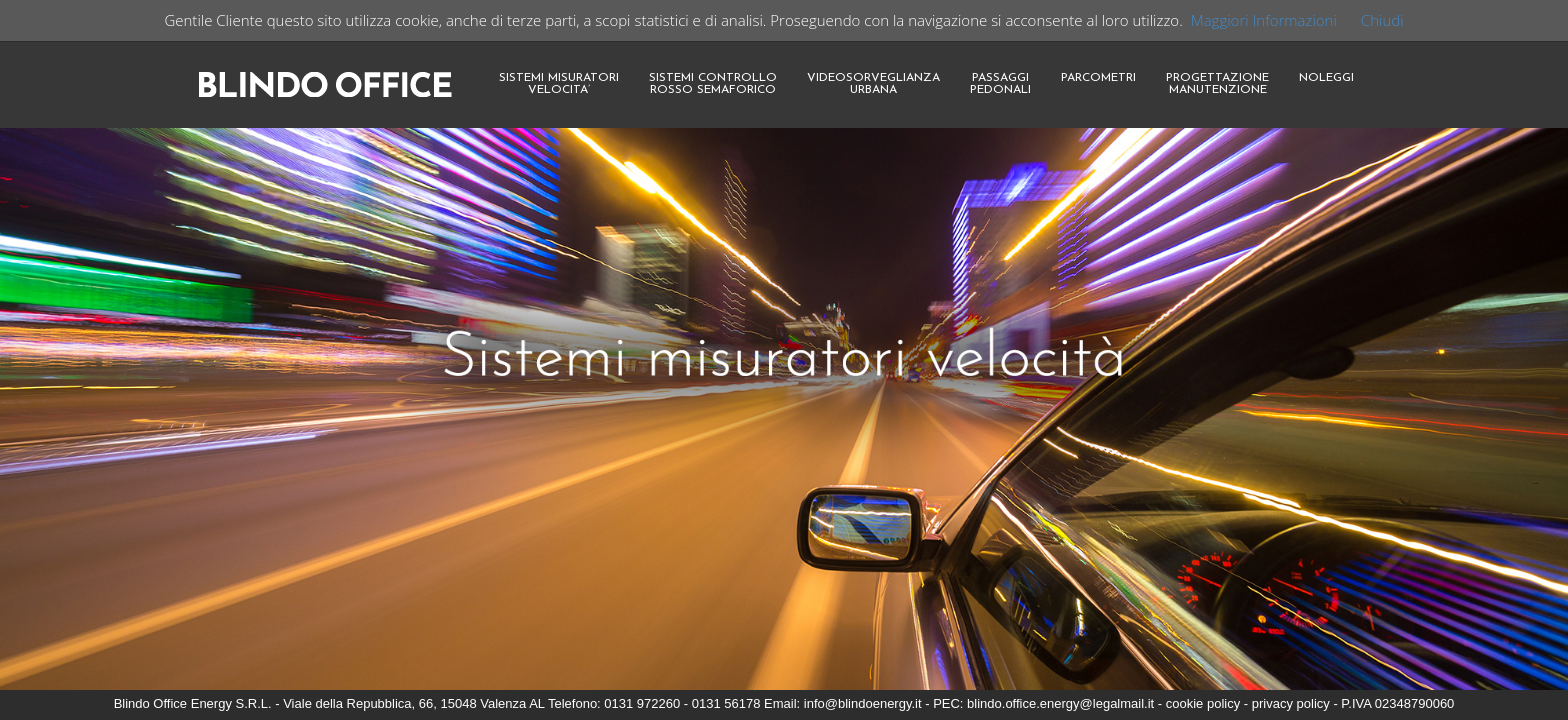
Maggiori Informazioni (1264, 20)
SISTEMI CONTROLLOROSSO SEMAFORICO (713, 84)
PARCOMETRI (1098, 78)
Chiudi (1382, 20)
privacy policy (1291, 703)
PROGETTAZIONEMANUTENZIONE (1217, 84)
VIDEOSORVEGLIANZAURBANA (873, 84)
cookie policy (1203, 703)
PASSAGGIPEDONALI (1000, 84)
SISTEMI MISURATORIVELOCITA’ (559, 84)
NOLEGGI (1326, 78)
